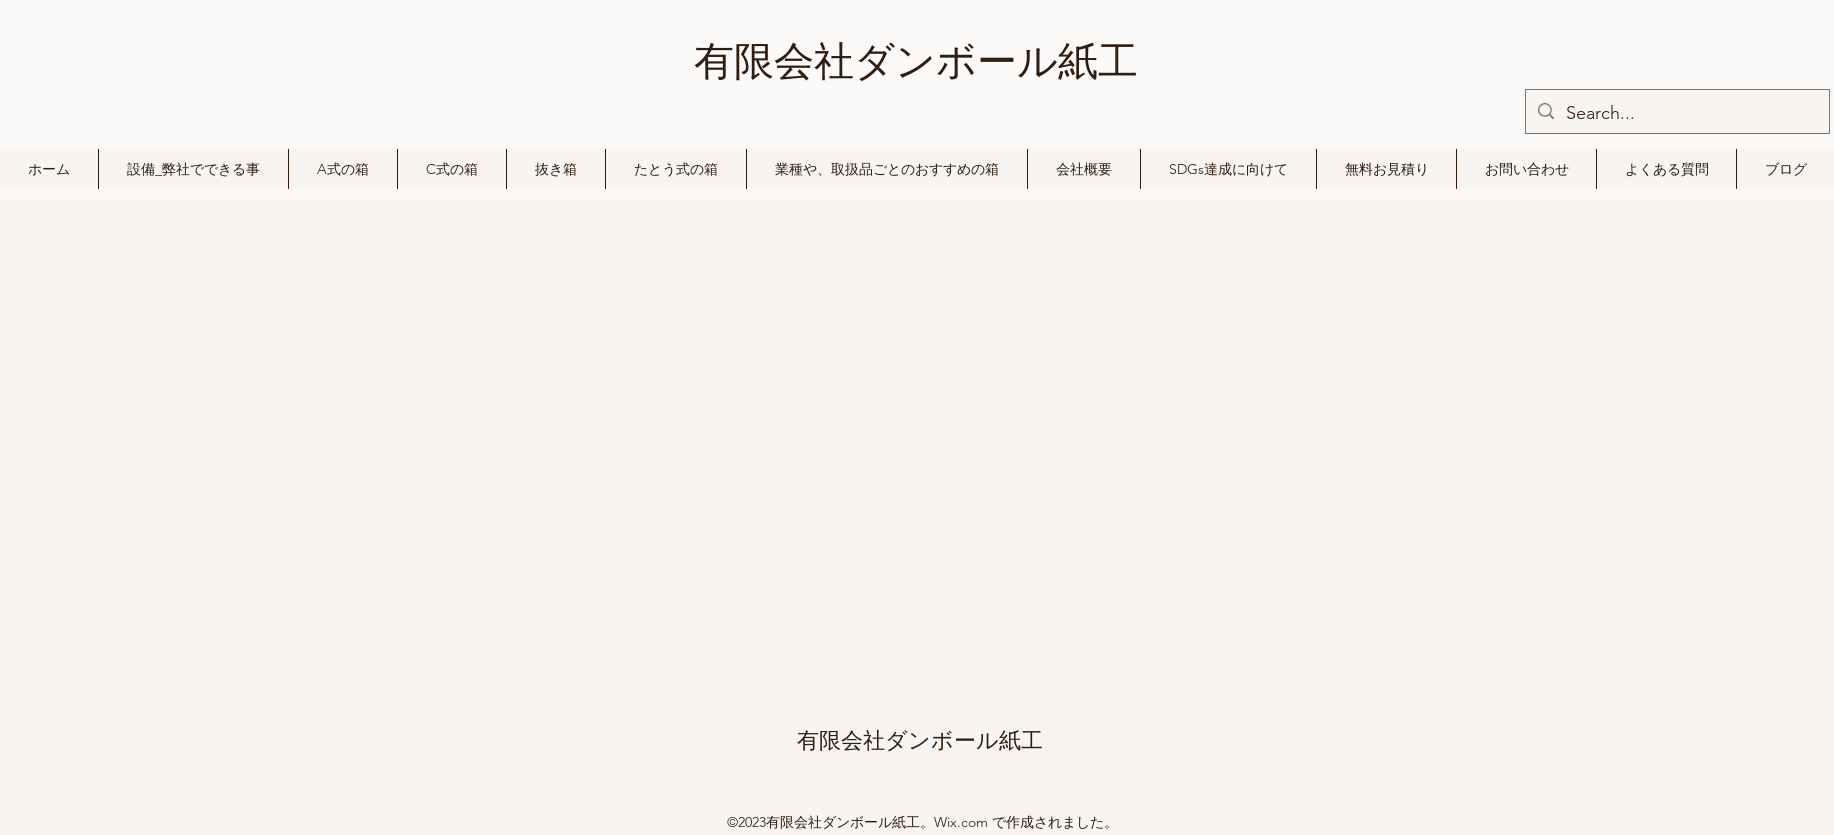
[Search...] (1676, 114)
